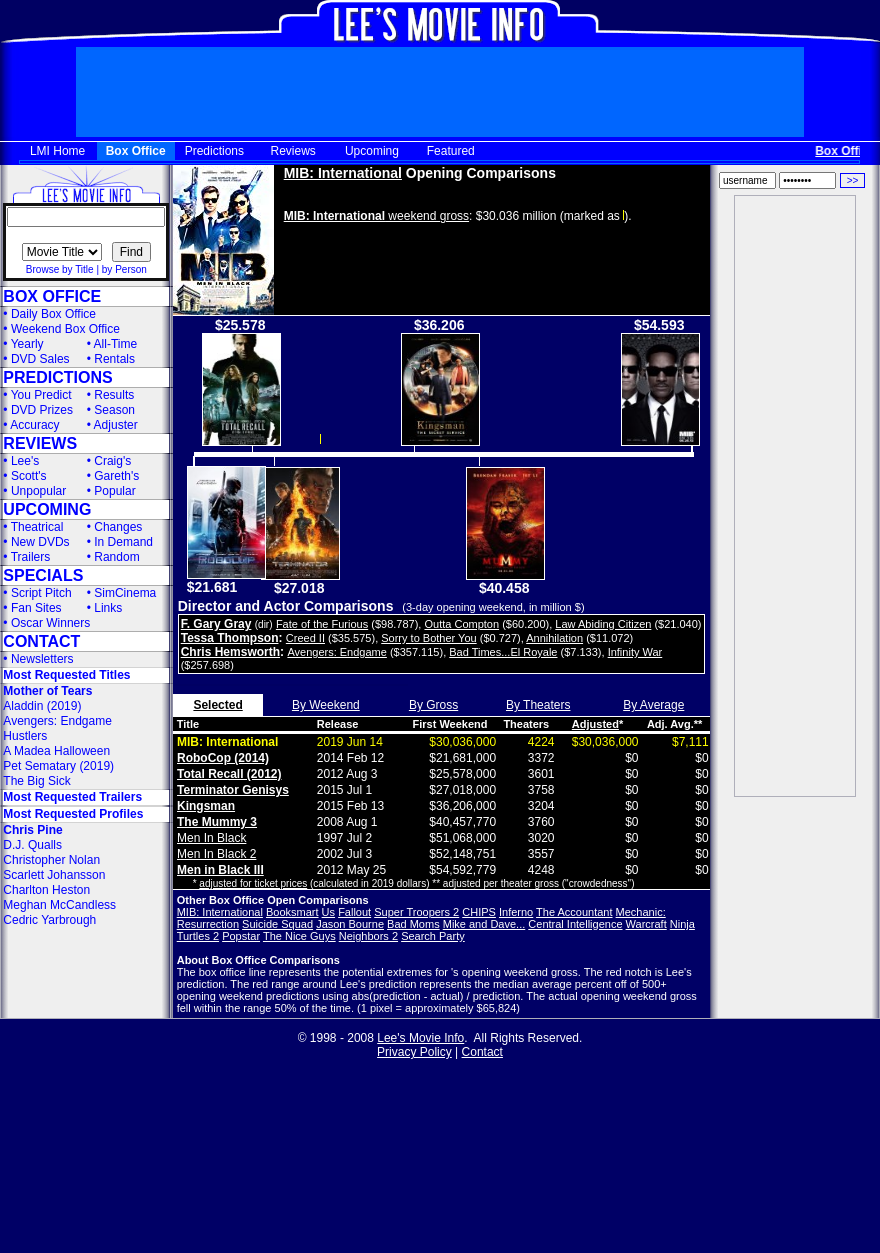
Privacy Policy (414, 1052)
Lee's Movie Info (420, 1038)
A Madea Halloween (56, 751)
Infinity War (635, 652)
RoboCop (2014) (223, 758)
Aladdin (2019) (42, 706)
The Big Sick (36, 781)
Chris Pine (32, 830)
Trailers (31, 557)
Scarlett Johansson (54, 875)
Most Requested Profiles (73, 814)
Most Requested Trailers (72, 797)
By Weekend (326, 705)
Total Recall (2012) (229, 774)
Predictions (214, 151)
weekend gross (376, 216)
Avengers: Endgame (57, 721)
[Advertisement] (795, 496)
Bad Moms (413, 924)
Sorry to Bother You (428, 638)
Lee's (25, 461)
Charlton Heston (46, 890)
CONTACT (41, 641)
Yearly (27, 344)
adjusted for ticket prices (253, 883)
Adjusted (595, 724)
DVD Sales (40, 359)
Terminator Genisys (233, 790)
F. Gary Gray (216, 624)
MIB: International (343, 173)
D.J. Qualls (32, 845)
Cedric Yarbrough (49, 920)
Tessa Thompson (230, 638)
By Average (653, 705)
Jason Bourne (350, 924)
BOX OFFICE (52, 296)
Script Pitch (41, 593)
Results (114, 395)
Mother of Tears (47, 691)
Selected (217, 705)
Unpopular (38, 491)
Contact (482, 1052)
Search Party (433, 936)
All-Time (116, 344)
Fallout (354, 912)
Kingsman (206, 806)
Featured (451, 151)
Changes (118, 527)
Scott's (29, 476)
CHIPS (479, 912)
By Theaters (538, 705)
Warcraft (646, 924)
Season (114, 410)
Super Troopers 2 (416, 912)
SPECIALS (43, 575)
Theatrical (37, 527)
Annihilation (554, 638)
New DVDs (40, 542)
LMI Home (57, 151)
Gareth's (116, 476)
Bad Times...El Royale (503, 652)
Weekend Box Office (65, 329)
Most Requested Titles (66, 675)
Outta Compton (461, 624)
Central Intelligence (575, 924)
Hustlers (25, 736)
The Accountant (574, 912)
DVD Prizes (42, 410)
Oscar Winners (50, 623)
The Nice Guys (299, 936)
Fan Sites (36, 608)
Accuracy (34, 425)
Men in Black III (220, 870)
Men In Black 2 (216, 854)
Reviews (293, 151)
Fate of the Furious (322, 624)
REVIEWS (40, 443)
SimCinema (125, 593)
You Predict (41, 395)
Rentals (114, 359)
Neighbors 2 (368, 936)
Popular (114, 491)
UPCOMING (47, 509)
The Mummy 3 (217, 822)
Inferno (516, 912)
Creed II (305, 638)
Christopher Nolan (51, 860)
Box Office (136, 151)
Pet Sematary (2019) (58, 766)
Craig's (112, 461)
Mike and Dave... (484, 924)
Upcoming (372, 151)
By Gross (433, 705)
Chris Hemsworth (230, 652)
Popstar (241, 936)
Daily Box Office (53, 314)
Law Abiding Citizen (603, 624)
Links (108, 608)
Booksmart (292, 912)
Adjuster (116, 425)
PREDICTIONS (57, 377)
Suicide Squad (277, 924)
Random (116, 557)
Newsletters (42, 659)
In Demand (123, 542)
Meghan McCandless (59, 905)
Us (328, 912)
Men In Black (211, 838)
